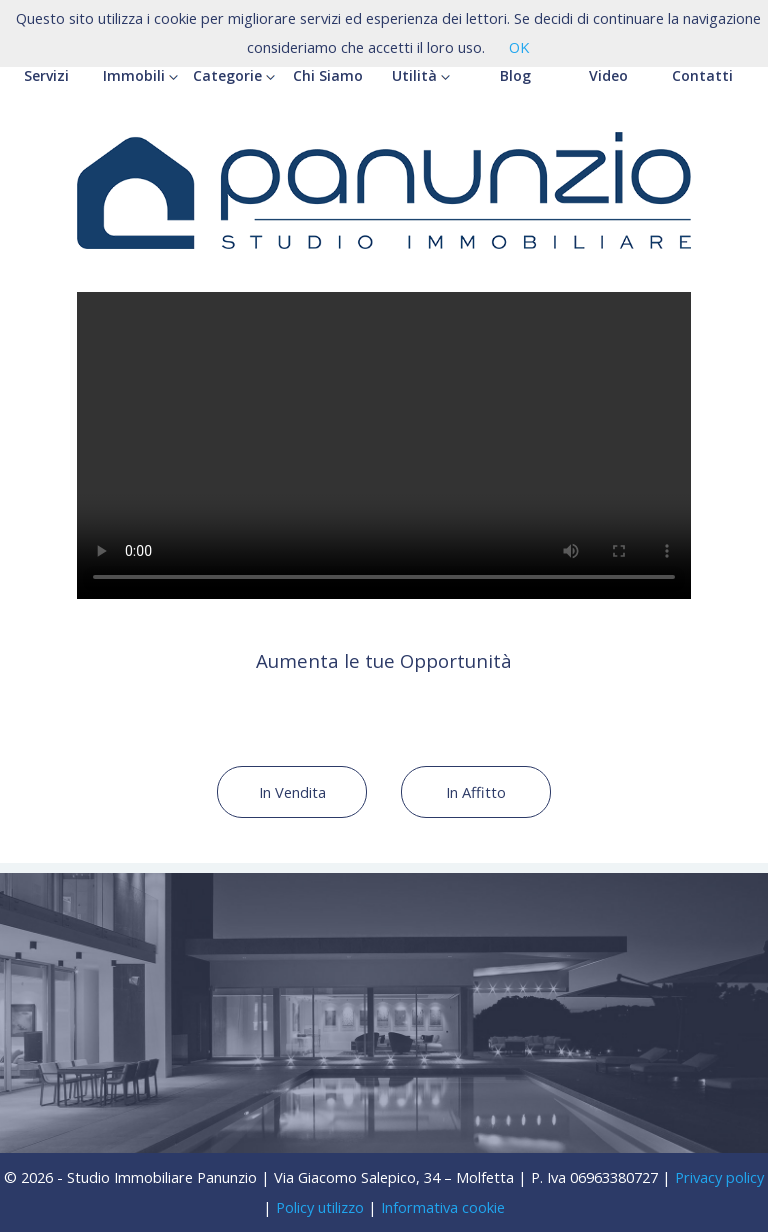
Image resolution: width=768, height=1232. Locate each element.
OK (519, 47)
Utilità (421, 75)
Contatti (702, 75)
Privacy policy (719, 1177)
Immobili (140, 75)
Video (608, 75)
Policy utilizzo (320, 1207)
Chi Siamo (328, 75)
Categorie (234, 75)
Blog (515, 75)
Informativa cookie (443, 1207)
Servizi (46, 75)
